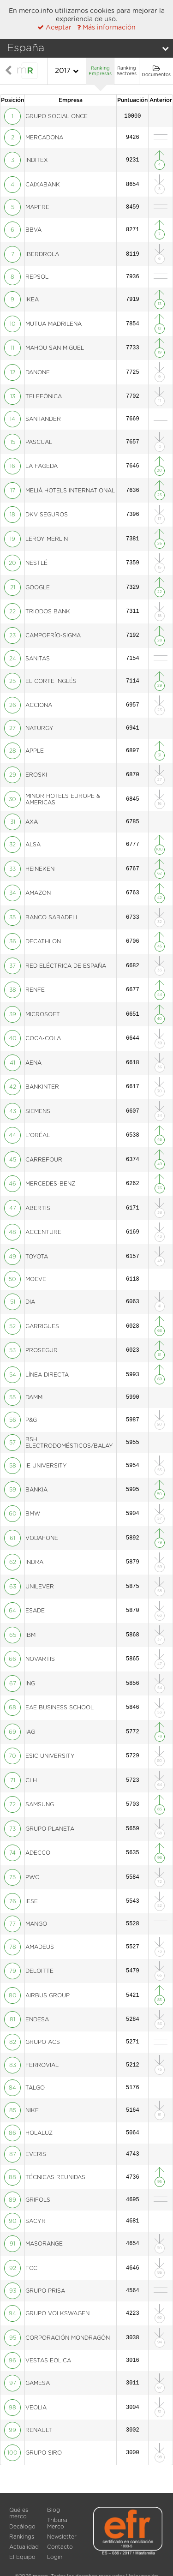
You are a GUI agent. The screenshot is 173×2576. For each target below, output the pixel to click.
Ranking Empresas (100, 71)
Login (54, 2557)
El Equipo (22, 2557)
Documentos (156, 71)
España (25, 48)
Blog (53, 2510)
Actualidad (24, 2547)
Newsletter (62, 2537)
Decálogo (22, 2526)
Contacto (60, 2547)
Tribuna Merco (57, 2523)
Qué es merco (18, 2513)
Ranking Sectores (127, 71)
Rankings (21, 2537)
